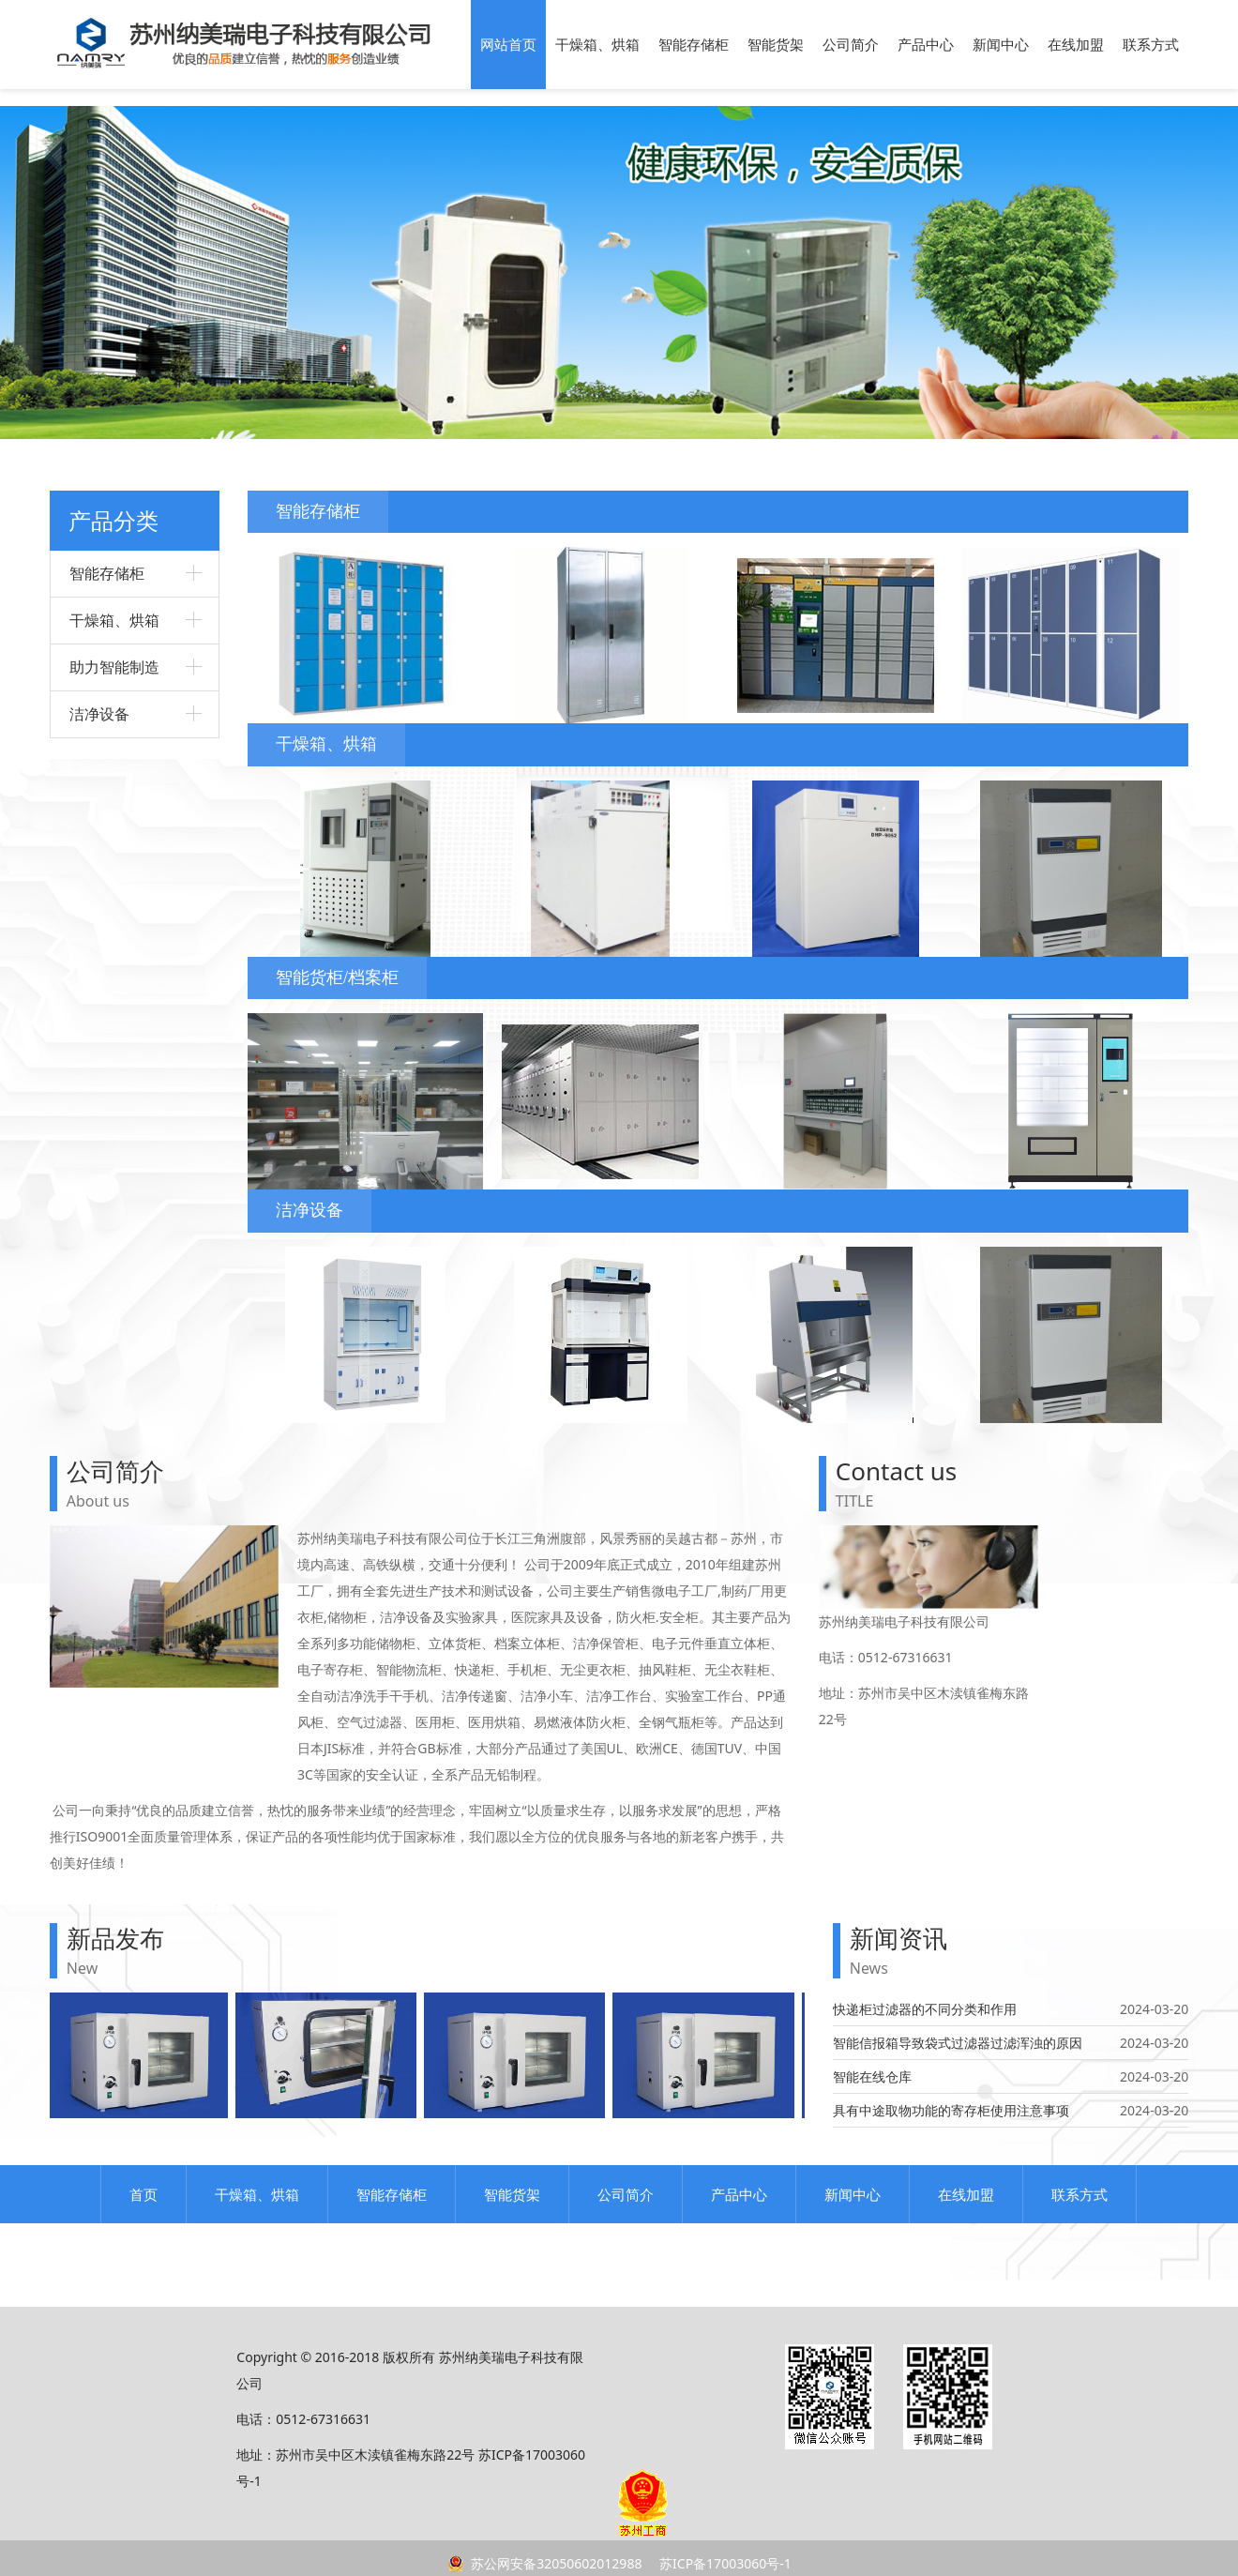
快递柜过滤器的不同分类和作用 (925, 2009)
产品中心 (926, 44)
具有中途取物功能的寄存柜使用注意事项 (951, 2110)
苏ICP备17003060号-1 (723, 2563)
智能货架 (775, 44)
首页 (143, 2194)
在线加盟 (1076, 44)
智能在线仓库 (872, 2076)
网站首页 (508, 44)
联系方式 (1151, 44)
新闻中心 (1001, 44)
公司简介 (851, 44)
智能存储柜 (693, 44)
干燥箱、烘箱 (597, 44)
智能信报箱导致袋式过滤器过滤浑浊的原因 (957, 2043)
